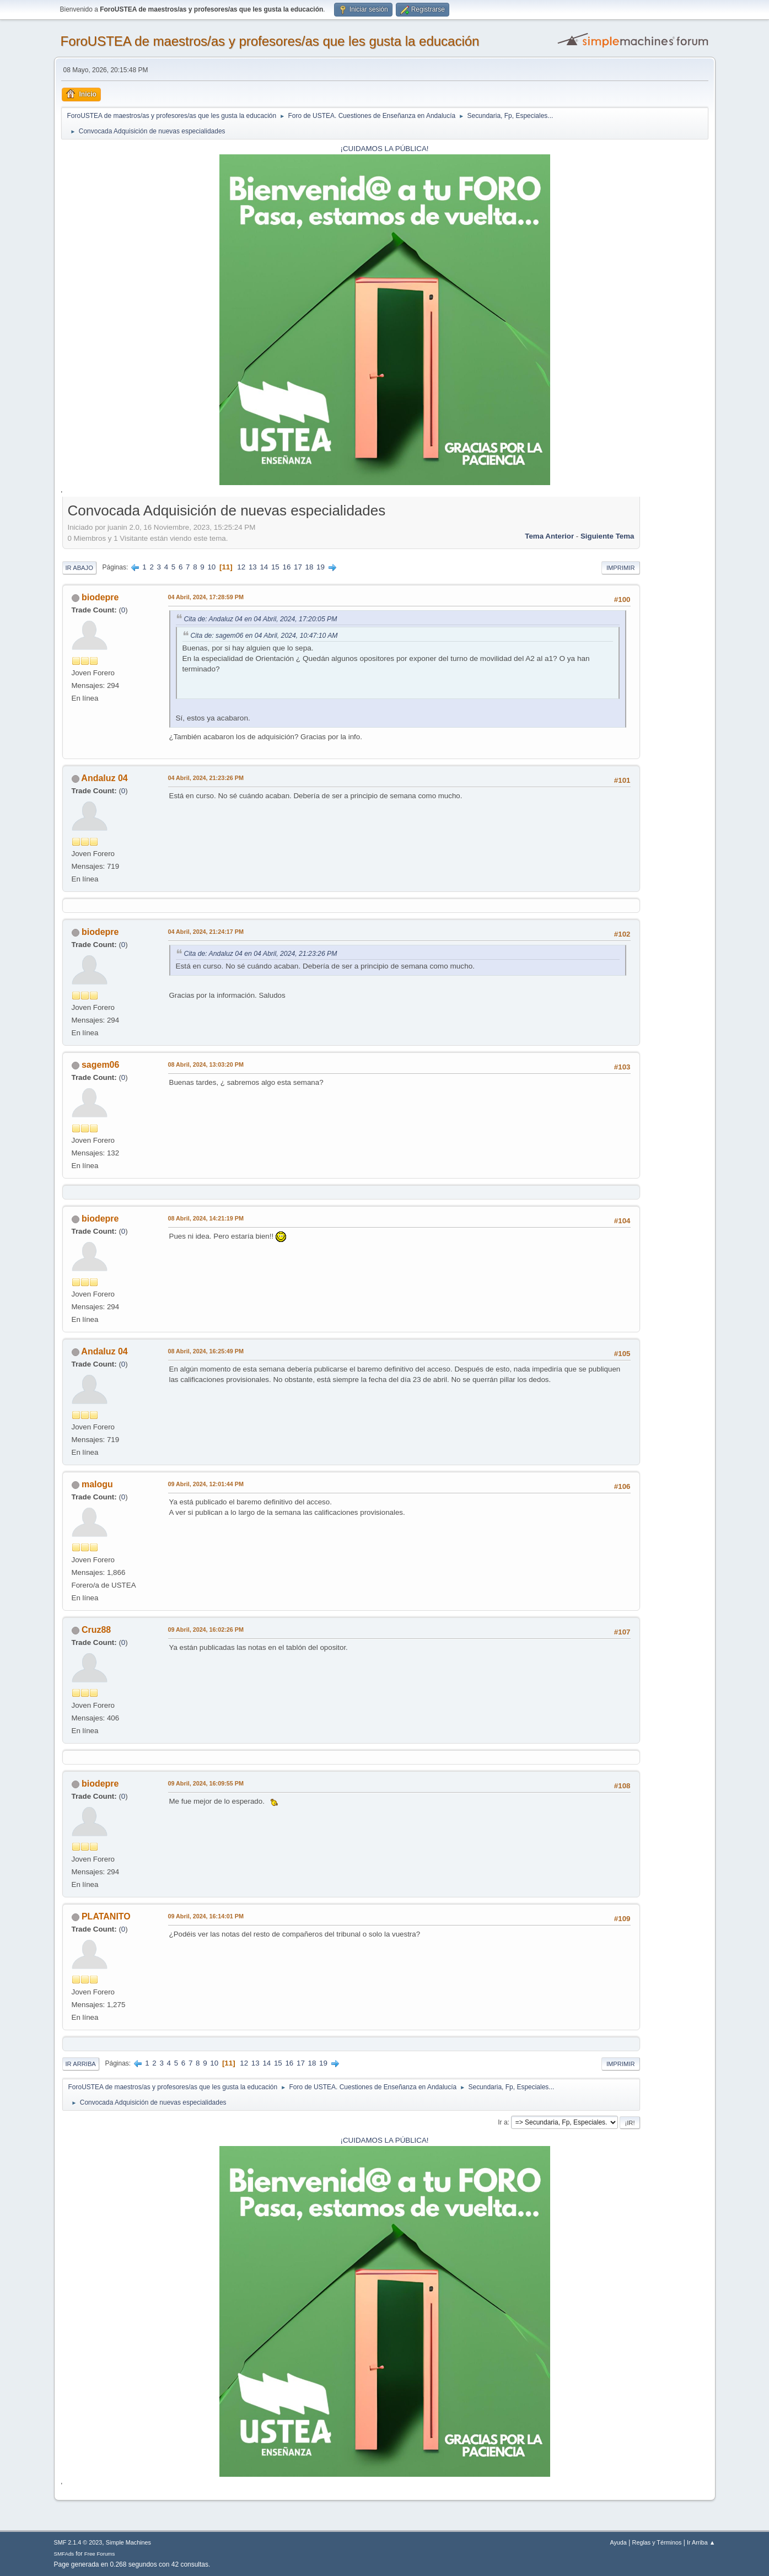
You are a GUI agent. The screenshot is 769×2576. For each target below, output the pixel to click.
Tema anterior (549, 536)
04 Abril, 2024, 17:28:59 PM (206, 597)
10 (211, 567)
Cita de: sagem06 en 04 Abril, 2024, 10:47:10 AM (264, 635)
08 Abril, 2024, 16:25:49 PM (206, 1351)
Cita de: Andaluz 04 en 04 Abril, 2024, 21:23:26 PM (260, 954)
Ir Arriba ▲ (701, 2542)
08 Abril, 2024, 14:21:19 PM (206, 1218)
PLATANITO (106, 1916)
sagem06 (100, 1064)
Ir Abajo (79, 567)
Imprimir (620, 567)
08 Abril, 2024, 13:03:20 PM (206, 1064)
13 (253, 567)
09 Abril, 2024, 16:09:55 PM (206, 1783)
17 (298, 567)
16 (286, 567)
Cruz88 (96, 1629)
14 (264, 567)
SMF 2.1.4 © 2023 (78, 2542)
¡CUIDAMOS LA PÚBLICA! (385, 148)
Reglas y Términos (657, 2542)
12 (241, 567)
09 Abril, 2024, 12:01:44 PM (206, 1484)
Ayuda (618, 2542)
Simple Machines (128, 2542)
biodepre (100, 597)
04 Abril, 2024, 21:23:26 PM (206, 778)
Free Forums (99, 2554)
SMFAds (64, 2554)
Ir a (502, 2122)
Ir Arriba (81, 2064)
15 (275, 567)
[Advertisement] (674, 666)
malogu (97, 1484)
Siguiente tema (607, 536)
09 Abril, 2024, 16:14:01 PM (206, 1916)
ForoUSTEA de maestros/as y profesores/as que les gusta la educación (270, 41)
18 (309, 567)
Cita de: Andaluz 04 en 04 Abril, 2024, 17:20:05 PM (260, 619)
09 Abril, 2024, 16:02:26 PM (206, 1629)
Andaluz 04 (104, 778)
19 (320, 567)
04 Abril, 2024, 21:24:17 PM (206, 931)
